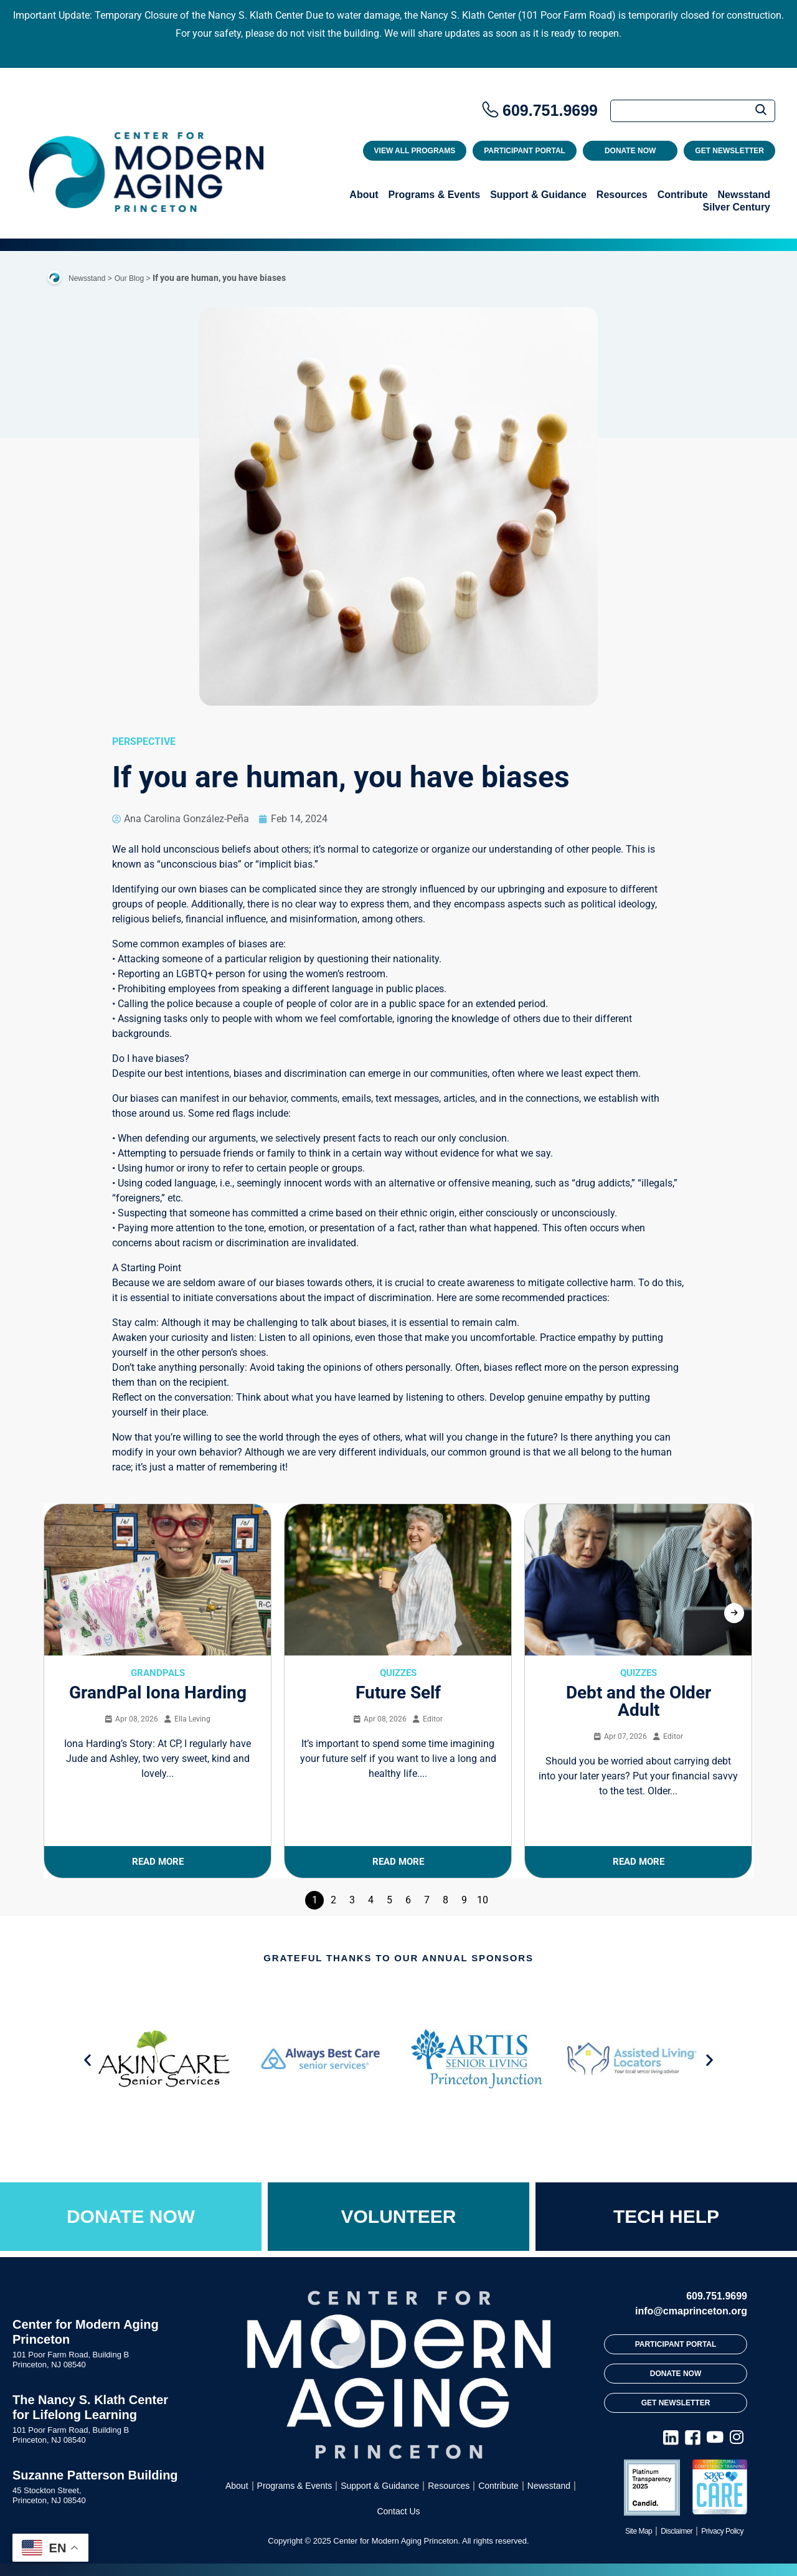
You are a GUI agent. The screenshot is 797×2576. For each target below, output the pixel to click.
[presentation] (734, 1613)
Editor (433, 1719)
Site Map (638, 2531)
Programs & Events (435, 194)
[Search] (692, 111)
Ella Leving (192, 1719)
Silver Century (736, 207)
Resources (622, 194)
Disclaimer (676, 2531)
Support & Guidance (538, 194)
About (363, 194)
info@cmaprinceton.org (691, 2311)
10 (482, 1900)
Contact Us (398, 2511)
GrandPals (158, 1673)
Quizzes (398, 1673)
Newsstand (744, 194)
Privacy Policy (722, 2531)
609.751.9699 (550, 110)
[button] (87, 2060)
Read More (158, 1861)
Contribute (683, 194)
